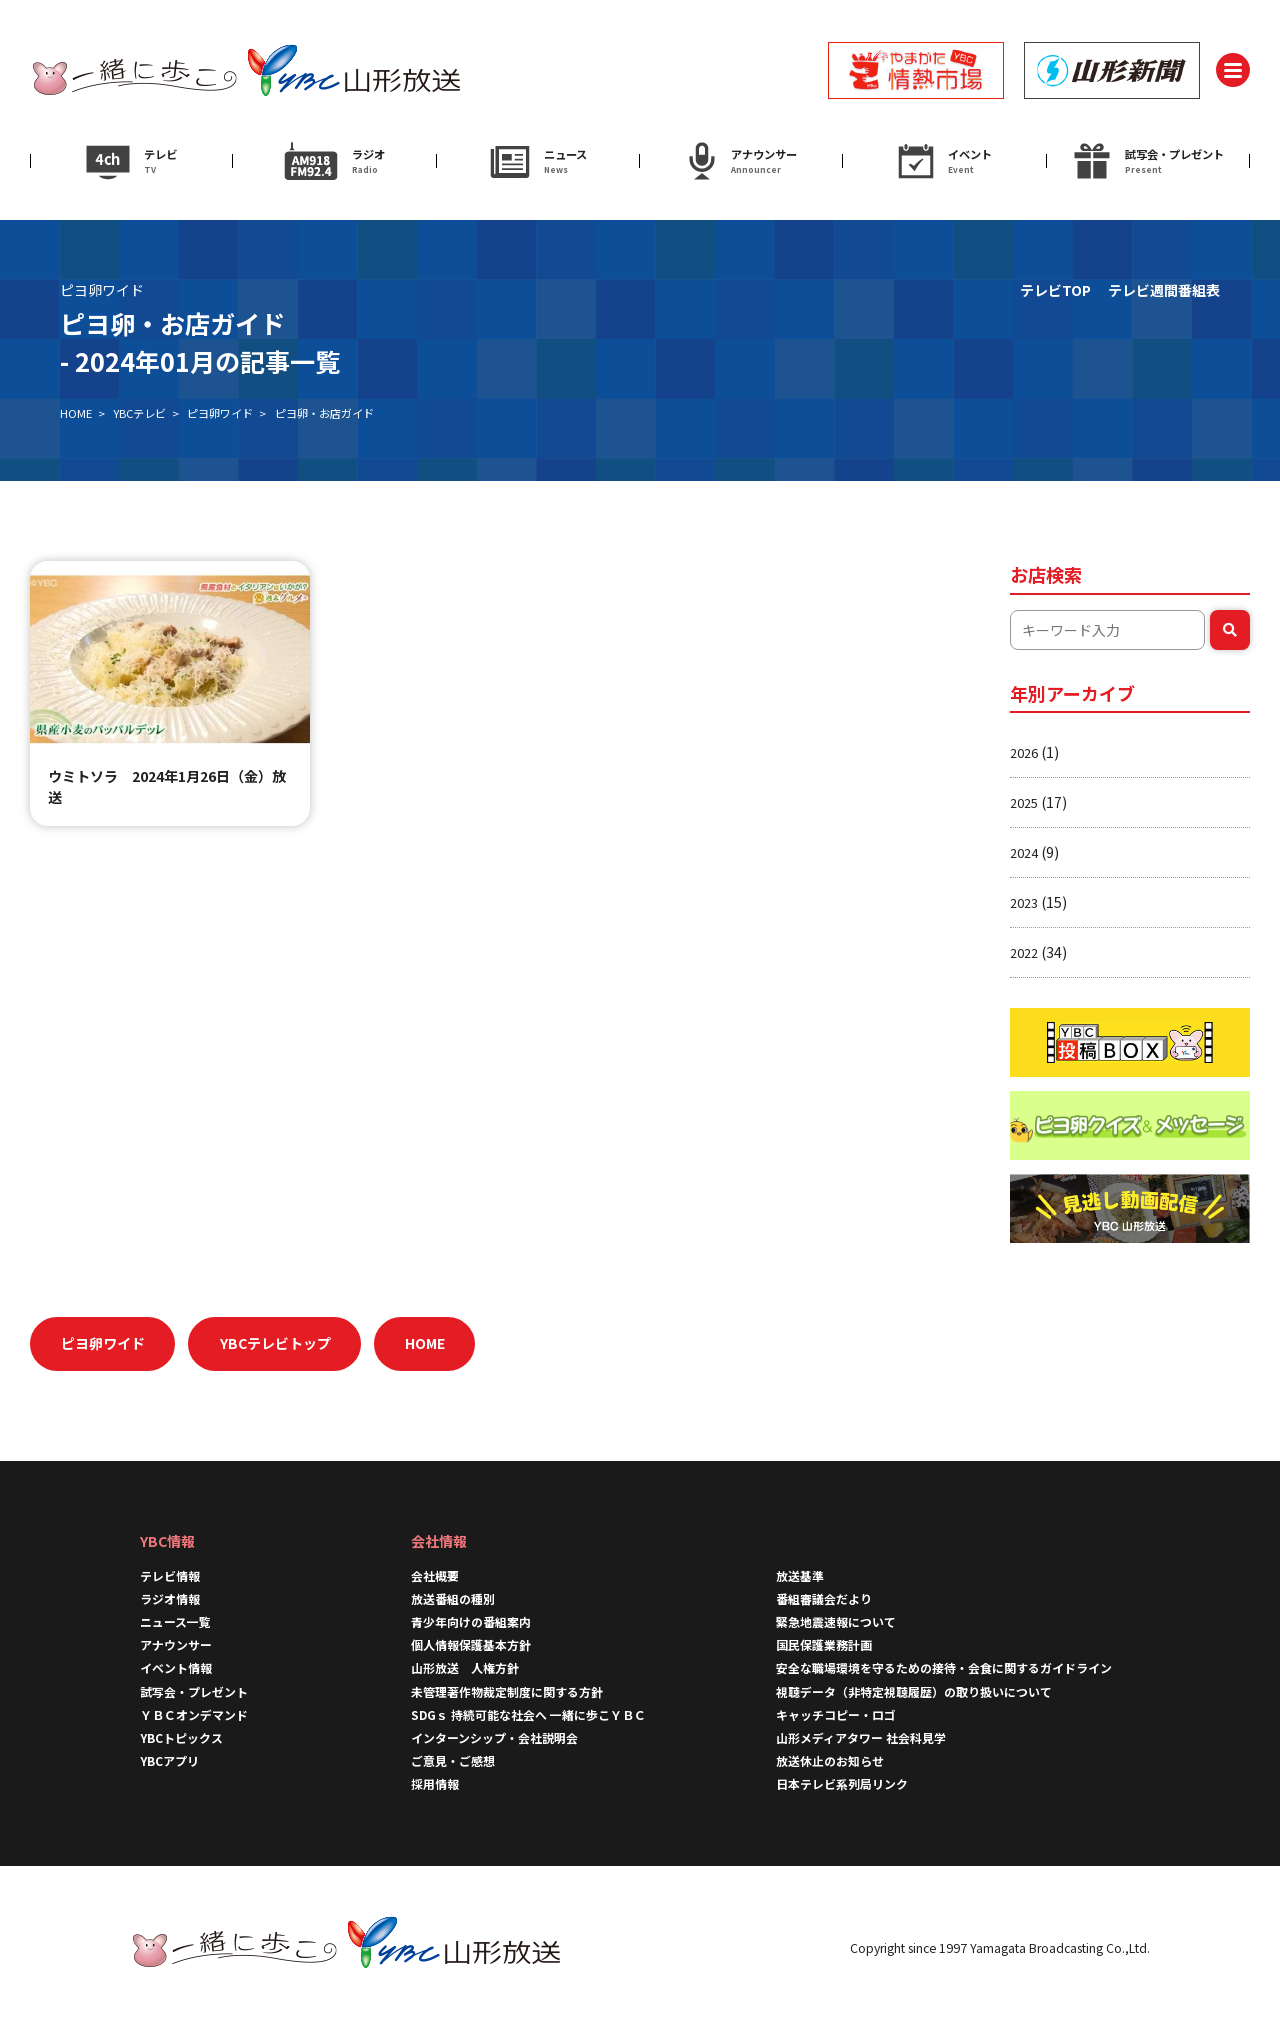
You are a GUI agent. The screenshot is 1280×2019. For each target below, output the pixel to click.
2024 (1024, 852)
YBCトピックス (181, 1737)
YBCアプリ (169, 1760)
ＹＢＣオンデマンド (194, 1714)
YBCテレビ (139, 413)
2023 (1024, 902)
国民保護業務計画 (824, 1644)
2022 (1024, 952)
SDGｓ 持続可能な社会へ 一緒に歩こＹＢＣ (528, 1714)
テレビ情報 (170, 1575)
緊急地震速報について (836, 1621)
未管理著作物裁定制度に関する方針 (507, 1691)
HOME (76, 413)
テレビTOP (1055, 290)
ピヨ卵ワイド (220, 413)
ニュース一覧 (175, 1621)
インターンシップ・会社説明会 (494, 1737)
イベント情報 (176, 1667)
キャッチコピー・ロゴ (836, 1714)
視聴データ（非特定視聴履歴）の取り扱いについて (914, 1691)
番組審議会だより (824, 1598)
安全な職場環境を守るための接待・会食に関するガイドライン (944, 1667)
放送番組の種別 (453, 1598)
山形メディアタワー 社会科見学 (861, 1737)
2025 (1024, 802)
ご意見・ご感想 (453, 1760)
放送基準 (800, 1575)
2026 (1024, 752)
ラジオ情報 (170, 1598)
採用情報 (435, 1783)
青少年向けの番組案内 (471, 1621)
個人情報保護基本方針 (471, 1644)
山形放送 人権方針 (465, 1667)
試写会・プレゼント (194, 1691)
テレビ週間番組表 (1164, 290)
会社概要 (435, 1575)
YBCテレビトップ (275, 1343)
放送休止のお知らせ (830, 1760)
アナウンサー (176, 1644)
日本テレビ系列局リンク (842, 1783)
